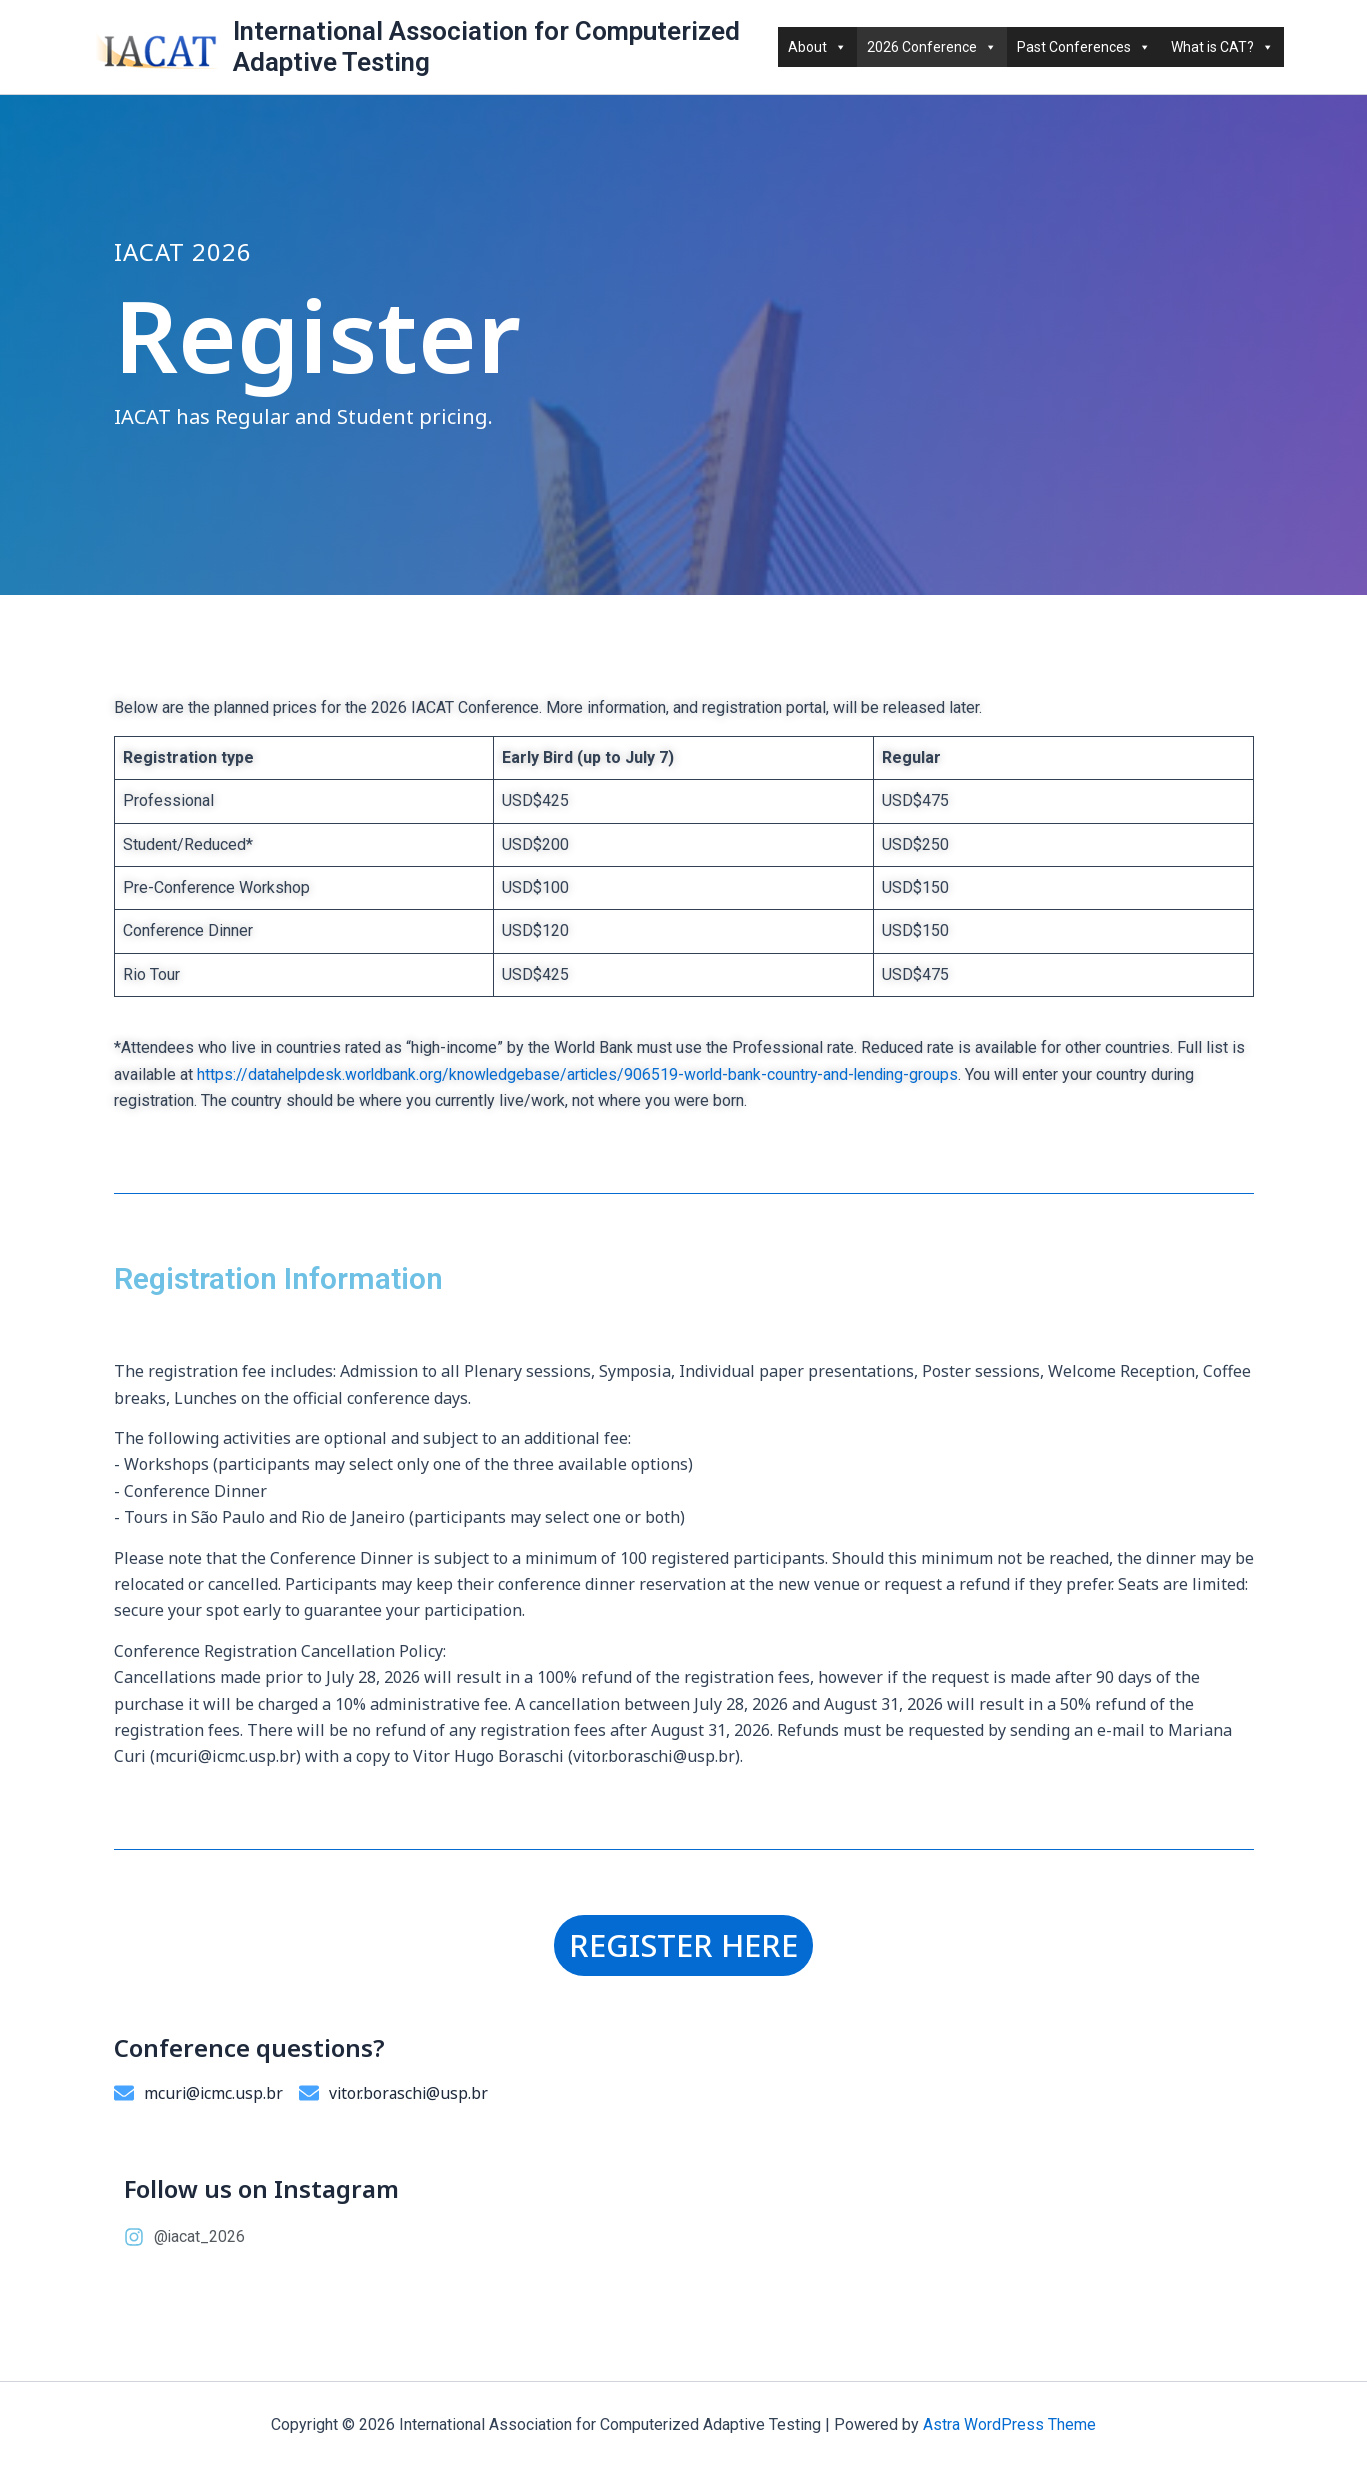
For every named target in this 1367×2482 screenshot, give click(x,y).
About (817, 47)
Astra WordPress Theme (1009, 2424)
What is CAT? (1222, 47)
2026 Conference (932, 47)
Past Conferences (1084, 47)
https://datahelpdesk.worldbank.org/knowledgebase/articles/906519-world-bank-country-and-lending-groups (582, 1074)
